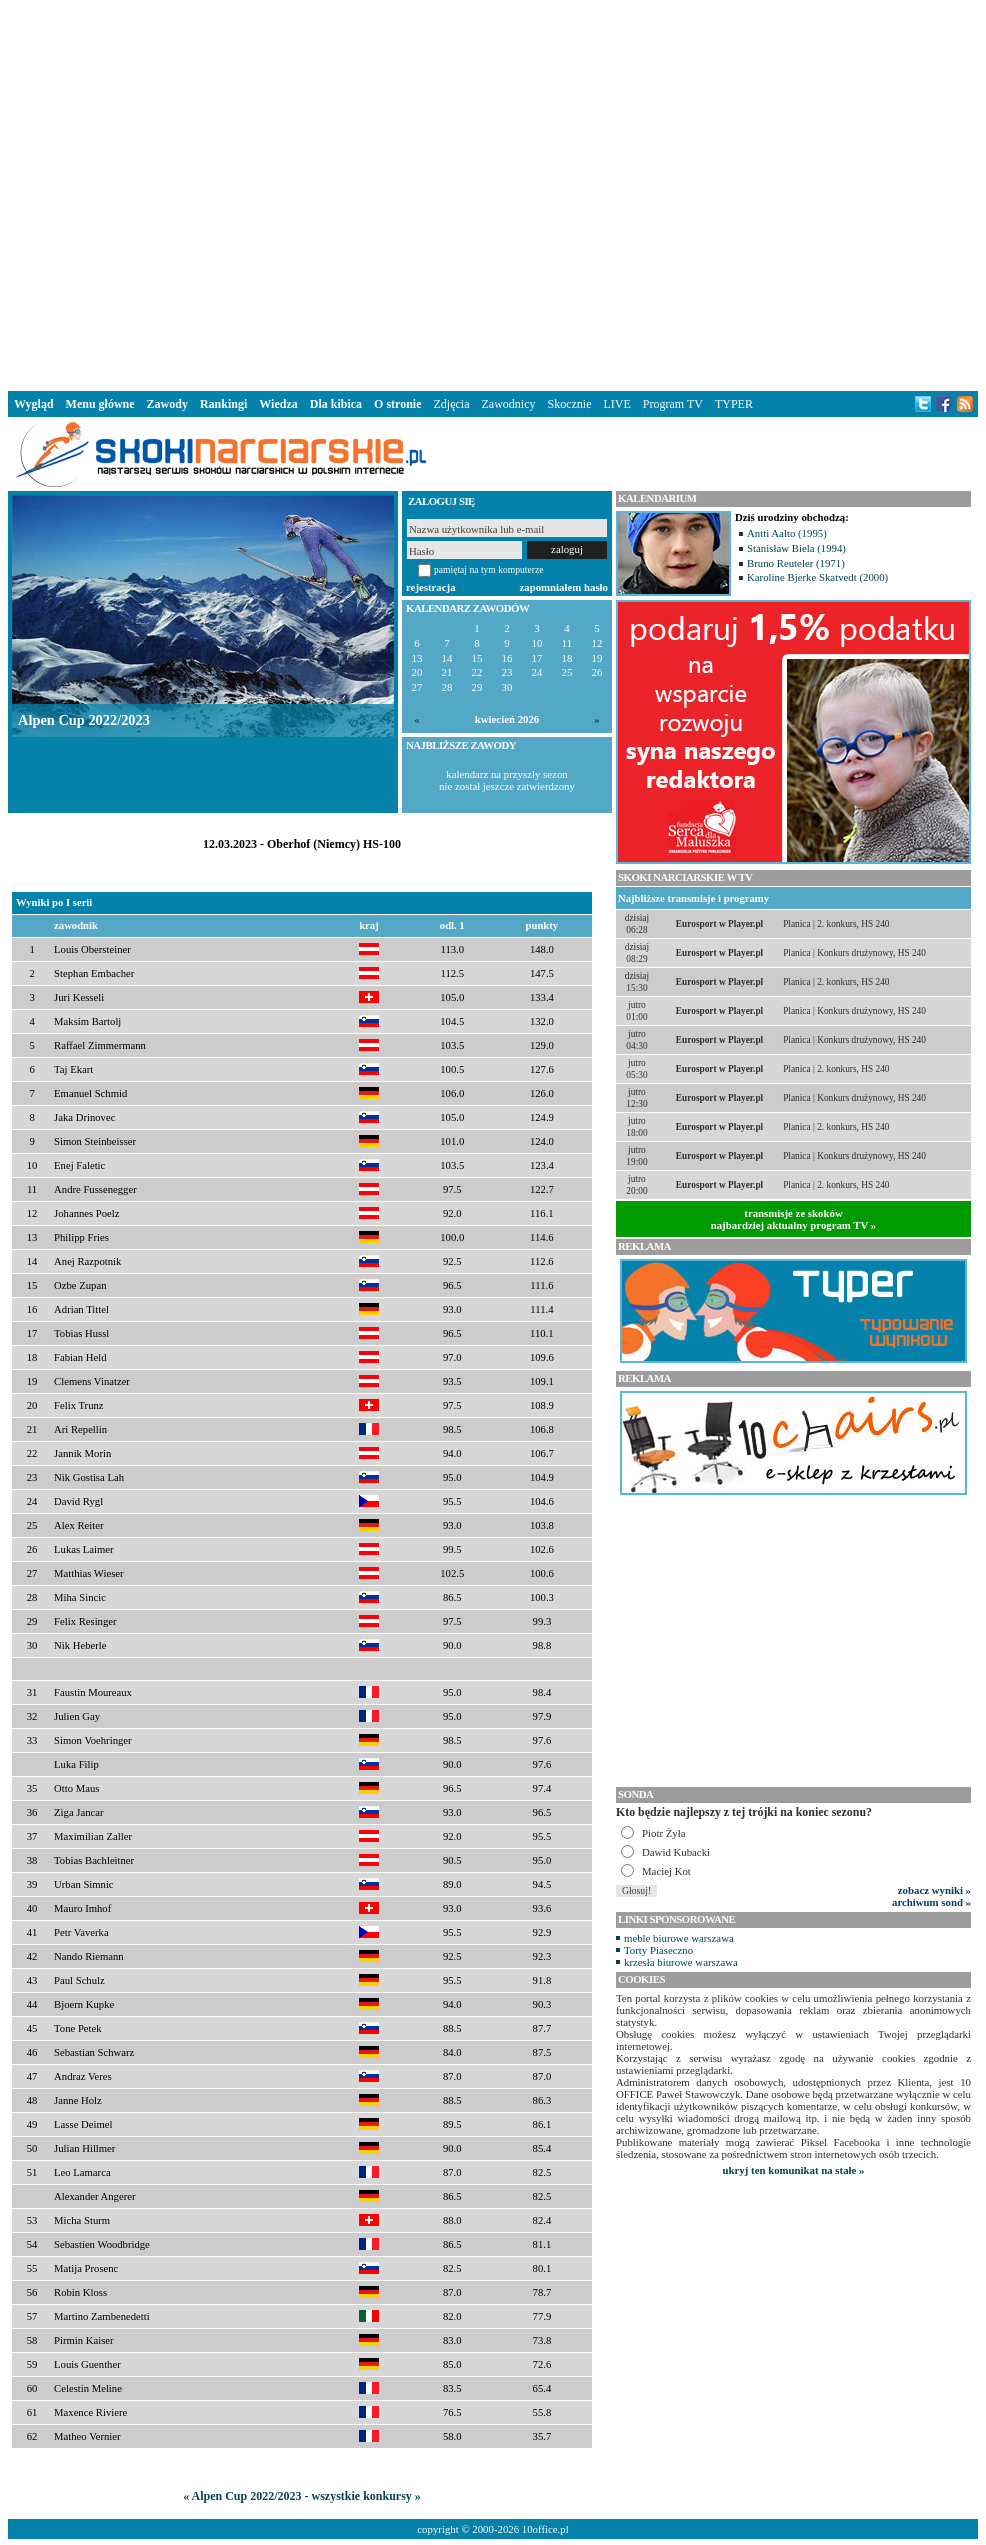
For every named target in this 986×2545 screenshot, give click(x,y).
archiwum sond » (931, 1902)
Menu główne (100, 404)
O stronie (397, 404)
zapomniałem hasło (564, 587)
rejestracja (431, 587)
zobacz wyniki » (934, 1890)
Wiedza (278, 404)
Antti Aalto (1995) (787, 533)
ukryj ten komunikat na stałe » (794, 2170)
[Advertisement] (305, 191)
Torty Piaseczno (658, 1950)
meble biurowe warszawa (679, 1938)
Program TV (673, 404)
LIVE (616, 404)
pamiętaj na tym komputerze (489, 569)
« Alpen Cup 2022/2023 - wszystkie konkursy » (302, 2496)
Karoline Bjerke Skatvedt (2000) (817, 577)
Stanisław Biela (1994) (796, 548)
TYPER (734, 404)
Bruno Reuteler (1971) (796, 563)
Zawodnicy (509, 404)
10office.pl (545, 2529)
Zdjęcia (452, 404)
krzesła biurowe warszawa (681, 1962)
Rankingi (223, 404)
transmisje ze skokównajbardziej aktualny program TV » (794, 1219)
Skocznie (569, 404)
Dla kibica (336, 404)
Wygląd (34, 404)
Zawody (167, 404)
